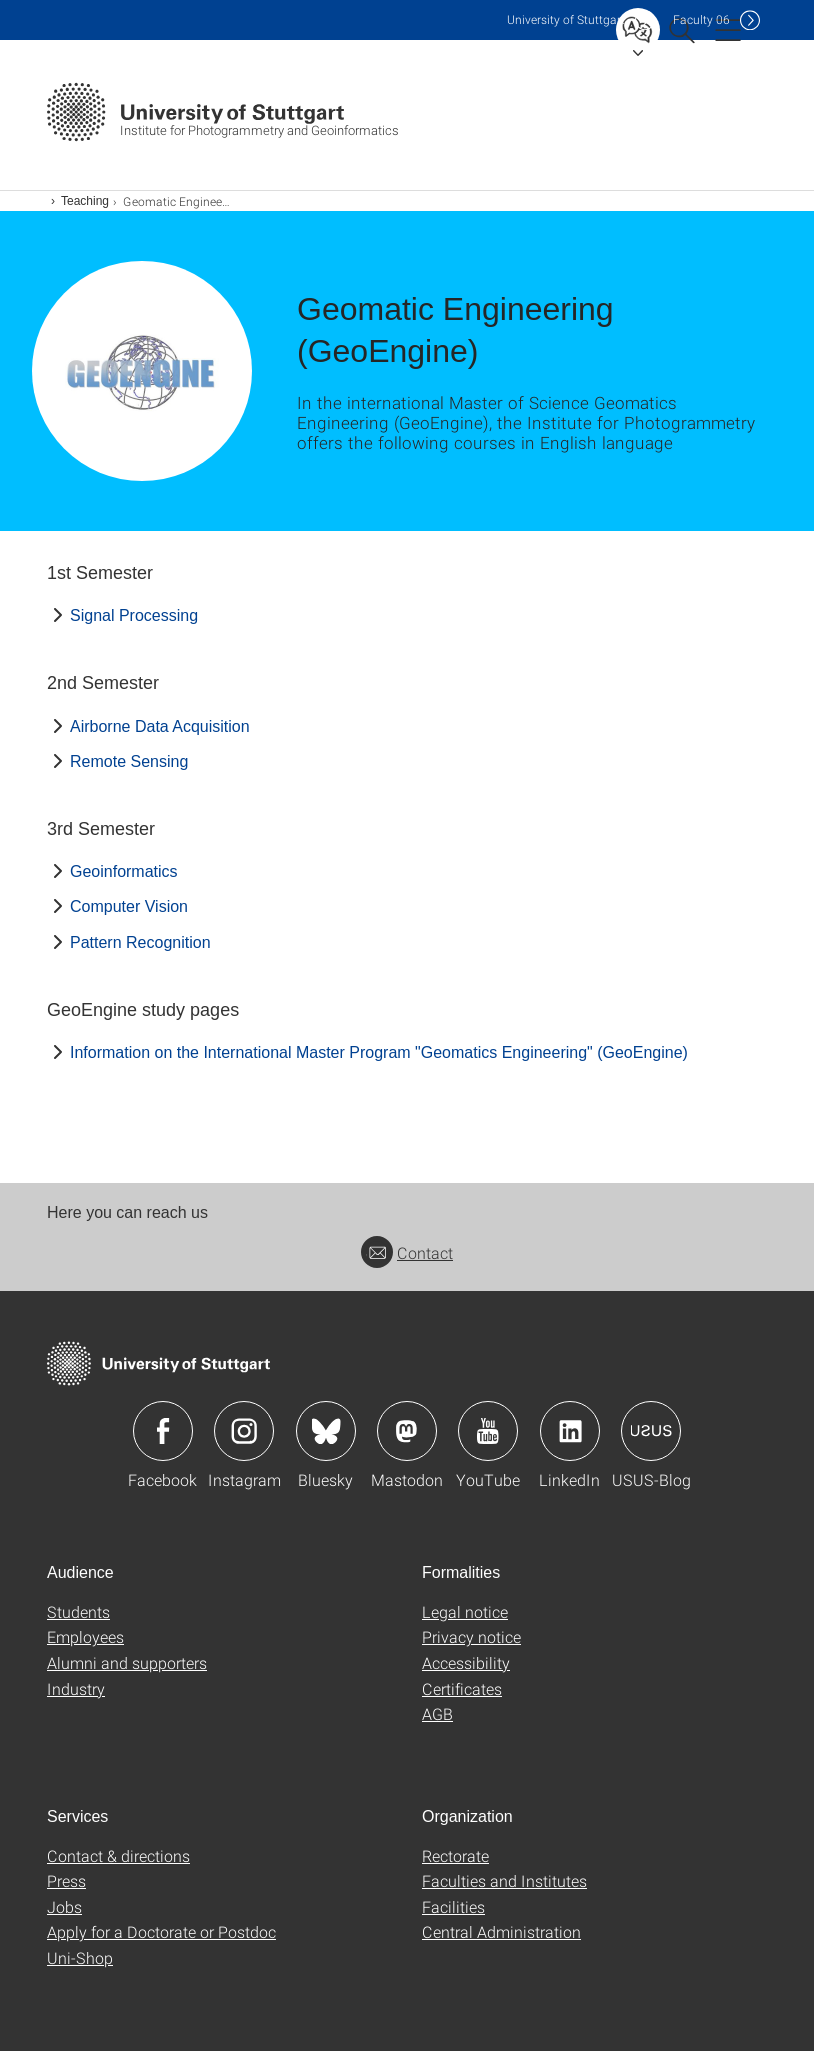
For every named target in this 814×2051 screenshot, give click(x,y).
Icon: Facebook (163, 1431)
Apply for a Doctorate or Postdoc (161, 1931)
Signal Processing (134, 615)
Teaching (85, 201)
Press (66, 1880)
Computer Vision (129, 906)
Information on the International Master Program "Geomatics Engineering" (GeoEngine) (379, 1052)
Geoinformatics (124, 871)
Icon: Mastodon (407, 1431)
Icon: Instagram (244, 1431)
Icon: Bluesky (326, 1431)
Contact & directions (118, 1855)
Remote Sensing (129, 761)
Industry (76, 1688)
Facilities (453, 1906)
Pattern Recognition (140, 942)
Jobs (64, 1906)
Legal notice (465, 1611)
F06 (701, 19)
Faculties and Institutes (504, 1880)
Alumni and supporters (127, 1662)
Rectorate (455, 1855)
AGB (437, 1713)
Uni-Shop (80, 1957)
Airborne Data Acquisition (160, 726)
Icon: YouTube (488, 1431)
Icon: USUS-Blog (651, 1431)
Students (78, 1611)
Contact (407, 1252)
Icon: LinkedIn (570, 1431)
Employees (85, 1636)
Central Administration (501, 1931)
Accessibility (466, 1662)
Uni (566, 19)
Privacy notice (471, 1636)
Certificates (462, 1688)
